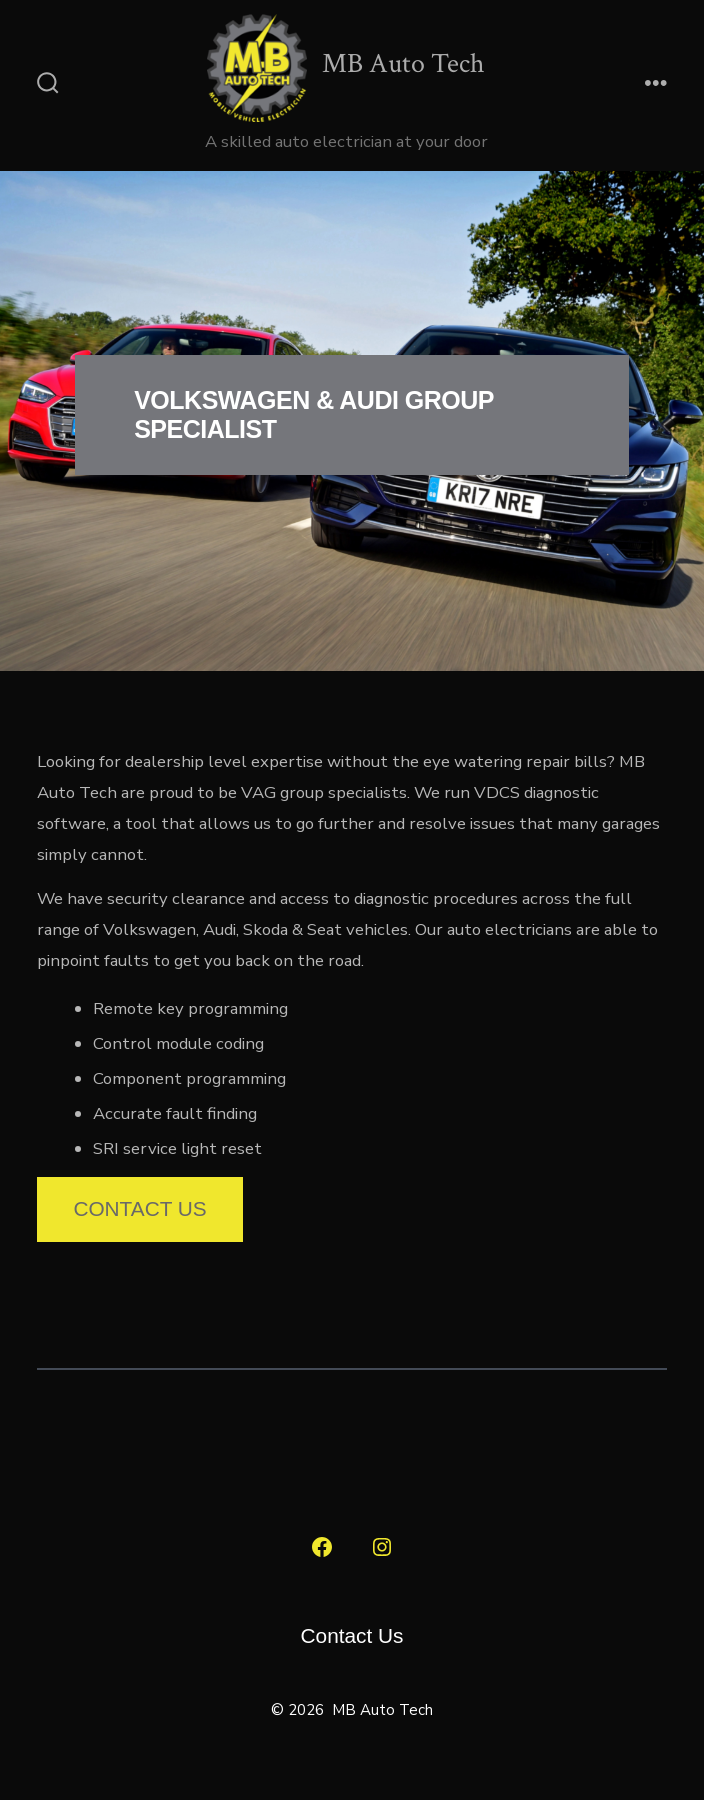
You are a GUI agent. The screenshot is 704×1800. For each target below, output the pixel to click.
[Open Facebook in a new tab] (322, 1547)
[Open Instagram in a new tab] (382, 1547)
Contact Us (139, 1208)
